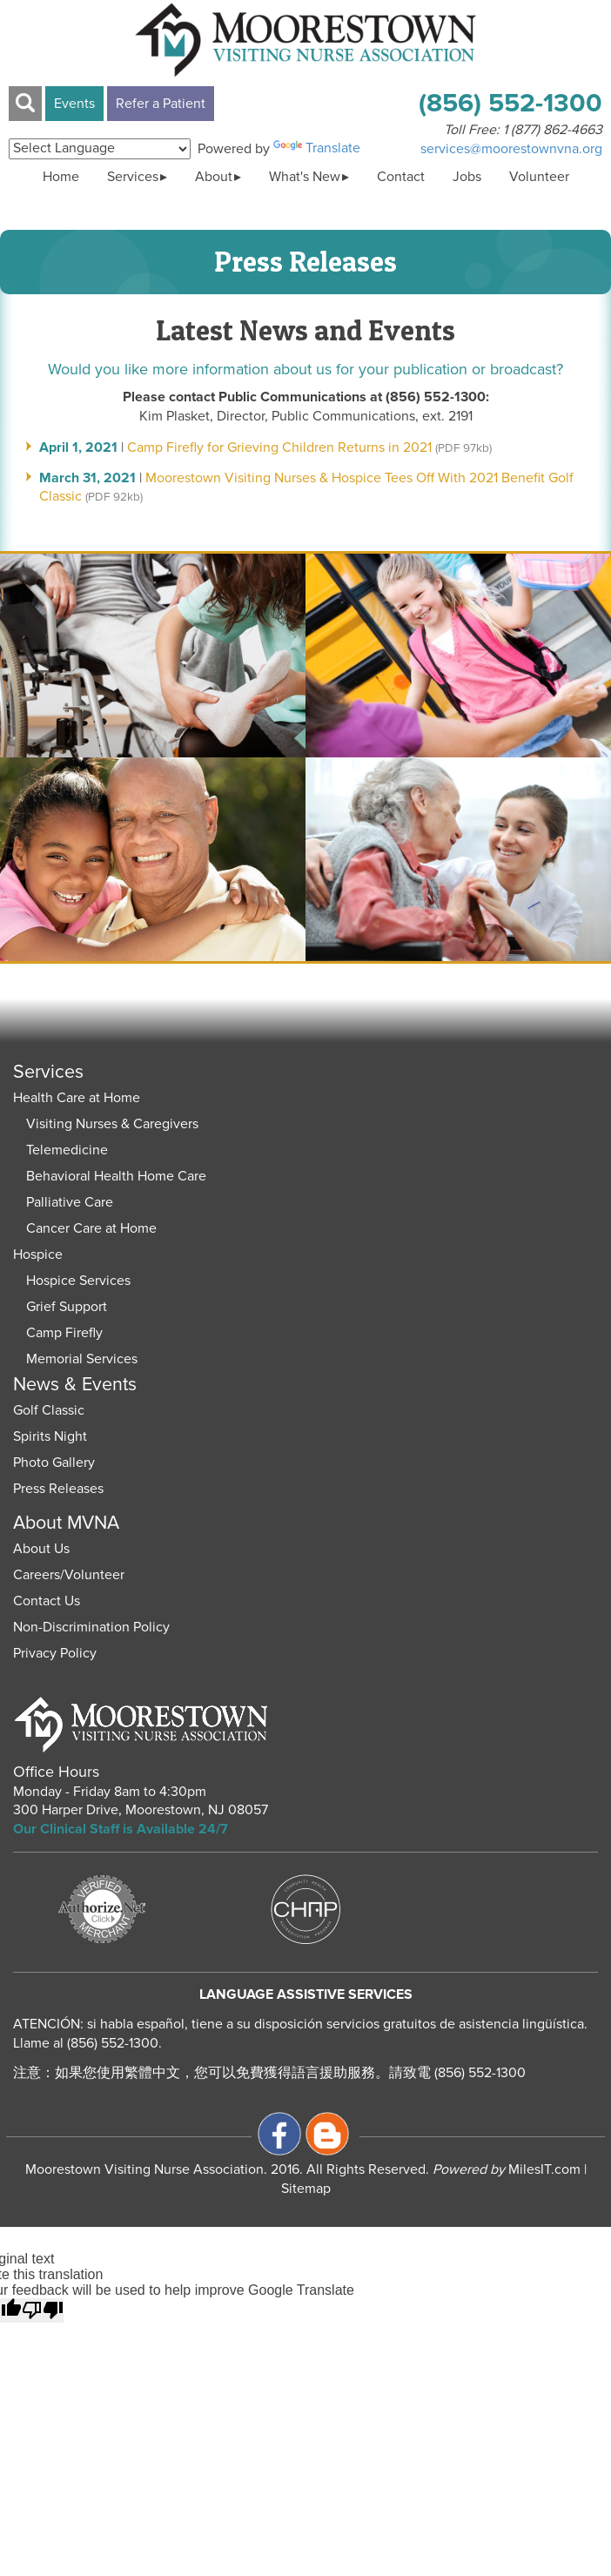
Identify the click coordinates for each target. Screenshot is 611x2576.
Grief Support (66, 1306)
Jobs (467, 176)
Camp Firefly (64, 1333)
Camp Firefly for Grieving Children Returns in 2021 (279, 447)
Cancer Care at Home (91, 1228)
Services (132, 176)
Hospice (38, 1254)
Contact (401, 176)
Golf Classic (48, 1410)
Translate (316, 148)
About (213, 176)
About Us (41, 1548)
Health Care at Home (76, 1097)
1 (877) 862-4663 (552, 129)
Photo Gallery (54, 1462)
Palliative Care (69, 1202)
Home (61, 176)
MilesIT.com (507, 2169)
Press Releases (58, 1488)
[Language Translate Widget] (100, 148)
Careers (36, 1575)
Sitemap (306, 2188)
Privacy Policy (55, 1653)
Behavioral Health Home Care (116, 1176)
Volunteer (539, 176)
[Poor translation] (43, 2310)
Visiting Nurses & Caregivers (112, 1124)
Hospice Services (78, 1280)
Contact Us (46, 1601)
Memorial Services (82, 1359)
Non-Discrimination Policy (91, 1627)
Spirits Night (50, 1436)
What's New (304, 176)
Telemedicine (67, 1150)
